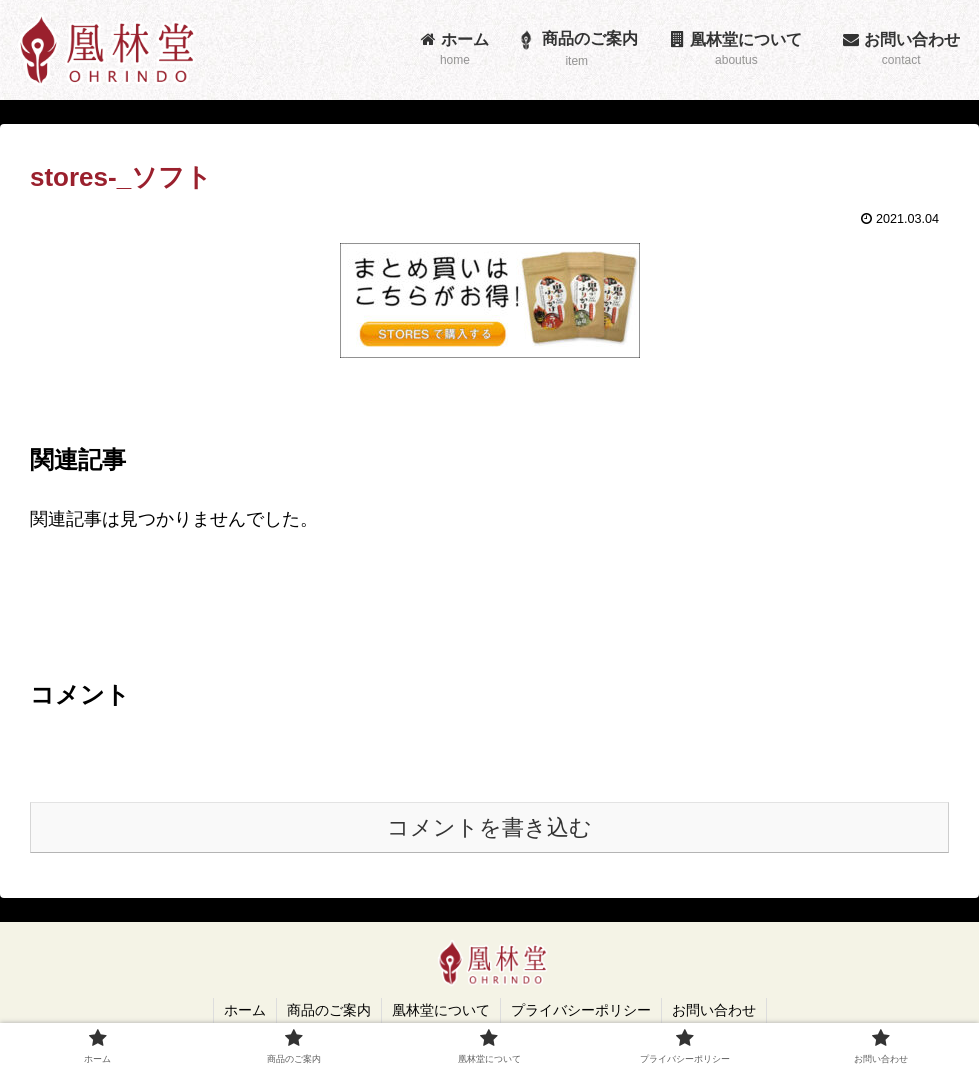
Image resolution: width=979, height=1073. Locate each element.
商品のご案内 (329, 1010)
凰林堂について (441, 1010)
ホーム (245, 1010)
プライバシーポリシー (581, 1010)
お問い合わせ (714, 1010)
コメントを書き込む (489, 827)
